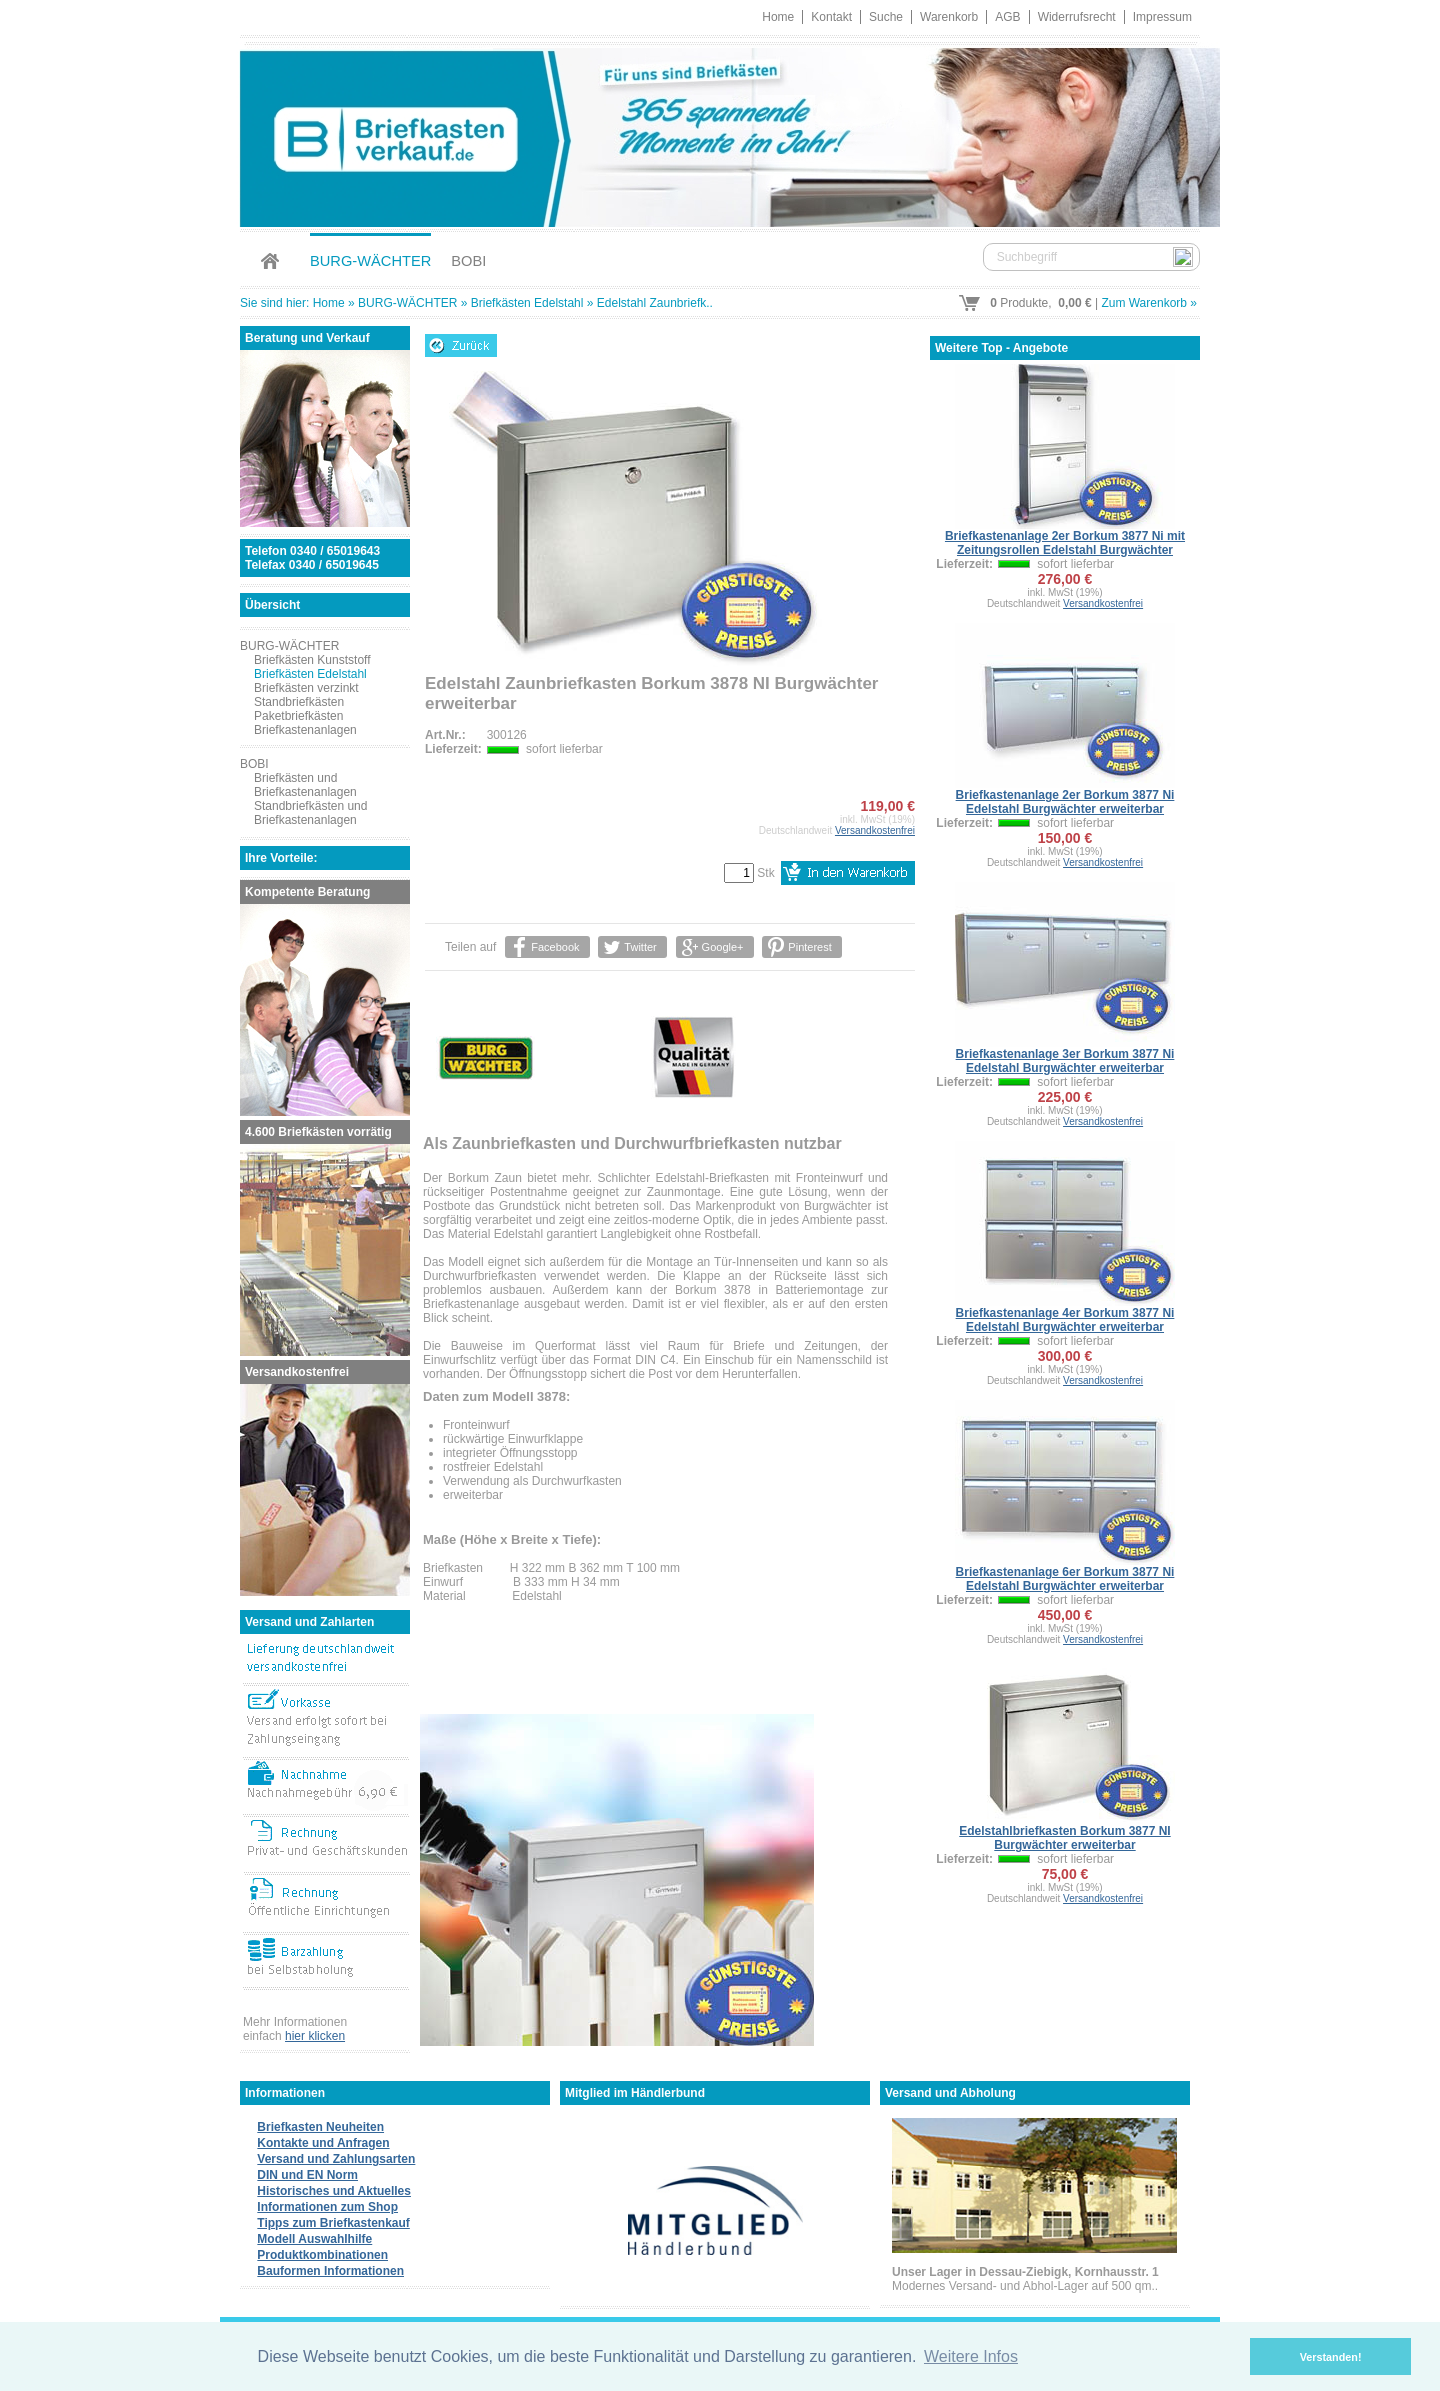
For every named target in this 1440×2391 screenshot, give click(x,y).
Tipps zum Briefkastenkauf (333, 2223)
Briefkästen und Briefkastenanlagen (305, 785)
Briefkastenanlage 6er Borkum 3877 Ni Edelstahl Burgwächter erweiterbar (1065, 1579)
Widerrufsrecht (1077, 17)
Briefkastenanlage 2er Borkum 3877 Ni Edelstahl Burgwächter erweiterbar (1065, 802)
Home (778, 17)
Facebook (555, 947)
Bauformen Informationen (330, 2271)
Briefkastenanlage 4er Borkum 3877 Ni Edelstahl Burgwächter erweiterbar (1065, 1320)
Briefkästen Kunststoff (312, 660)
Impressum (1162, 17)
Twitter (640, 947)
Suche (886, 17)
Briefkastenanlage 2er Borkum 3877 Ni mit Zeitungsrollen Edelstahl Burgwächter (1065, 543)
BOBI (468, 261)
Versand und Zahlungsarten (336, 2159)
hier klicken (315, 2036)
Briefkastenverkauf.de (720, 134)
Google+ (722, 947)
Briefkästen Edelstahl (527, 303)
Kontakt (831, 17)
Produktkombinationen (322, 2255)
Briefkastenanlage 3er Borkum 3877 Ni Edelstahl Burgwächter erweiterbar (1065, 1061)
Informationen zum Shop (327, 2207)
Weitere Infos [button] (971, 2356)
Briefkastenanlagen (305, 730)
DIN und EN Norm (307, 2175)
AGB (1007, 17)
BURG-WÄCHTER (370, 261)
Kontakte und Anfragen (323, 2143)
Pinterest (809, 947)
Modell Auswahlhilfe (314, 2239)
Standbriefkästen (299, 702)
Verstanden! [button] (1331, 2357)
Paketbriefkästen (298, 716)
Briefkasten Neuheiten (320, 2127)
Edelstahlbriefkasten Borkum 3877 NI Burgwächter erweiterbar (1064, 1838)
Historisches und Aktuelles (334, 2191)
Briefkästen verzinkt (306, 688)
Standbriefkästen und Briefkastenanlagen (310, 813)
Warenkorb (949, 17)
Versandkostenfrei (875, 830)
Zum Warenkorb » (1149, 303)
